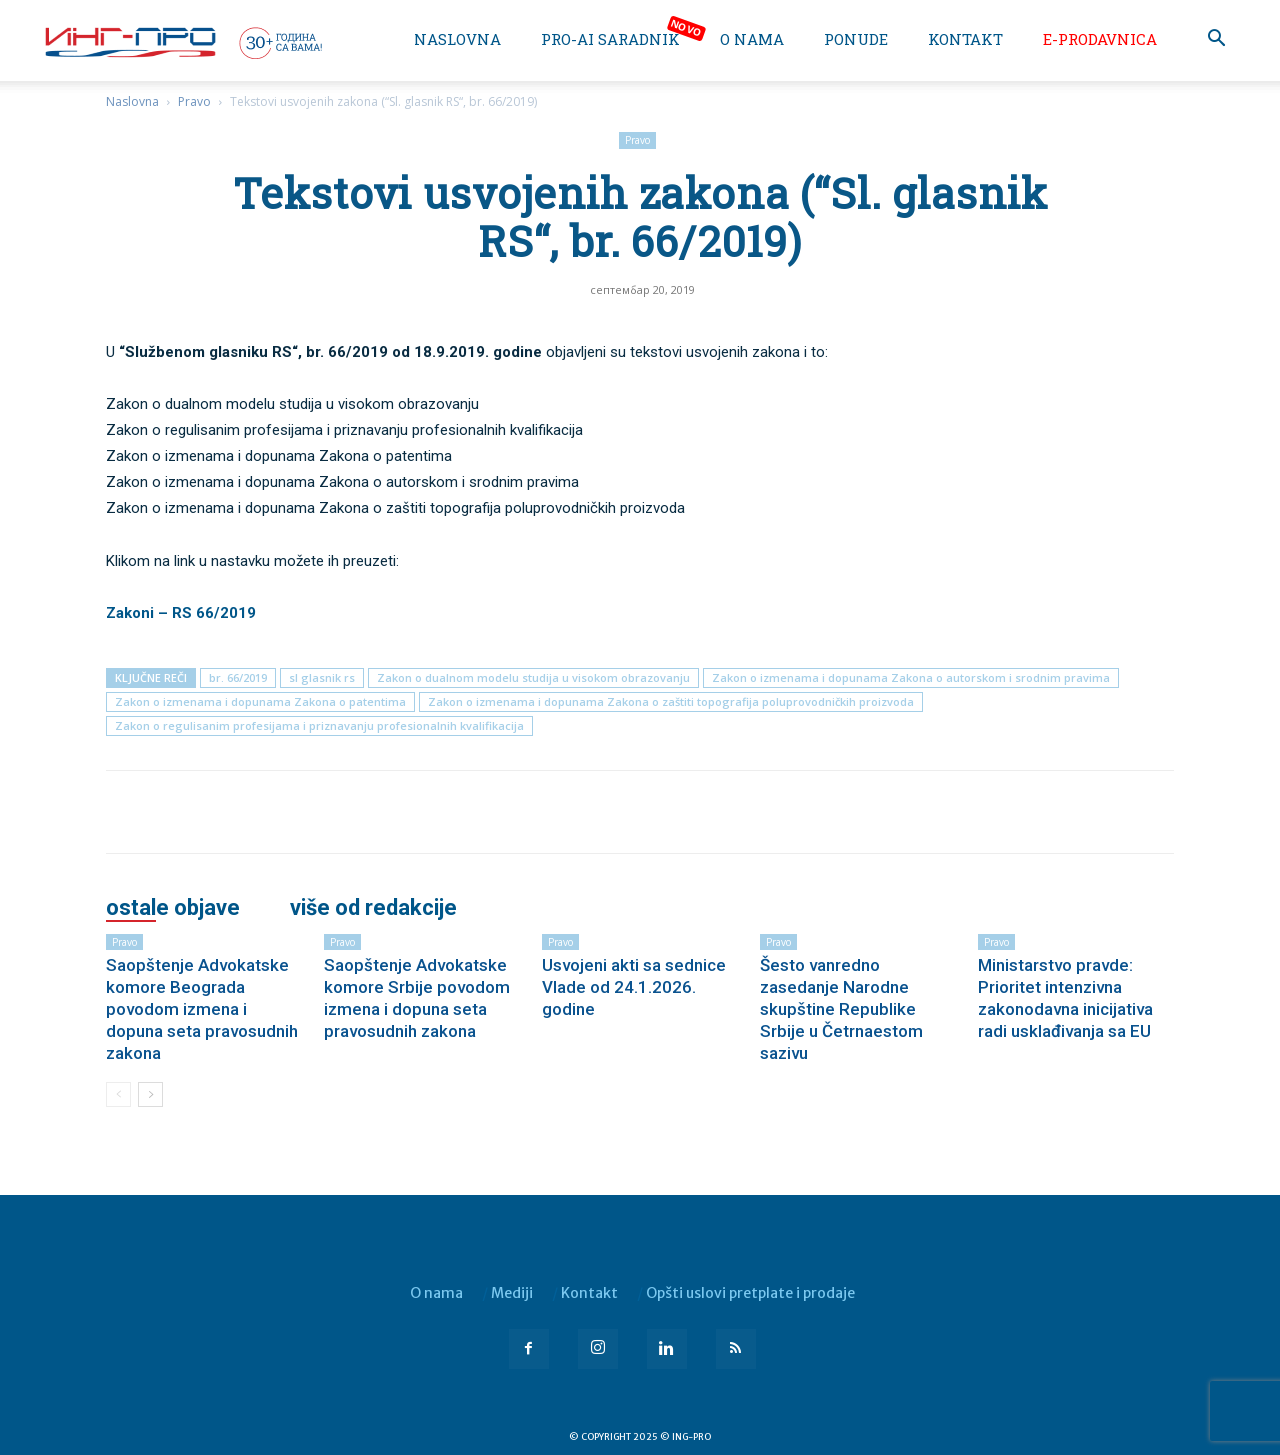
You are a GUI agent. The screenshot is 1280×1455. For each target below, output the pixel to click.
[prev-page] (118, 1094)
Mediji (512, 1293)
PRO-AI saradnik (610, 39)
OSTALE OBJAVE (173, 908)
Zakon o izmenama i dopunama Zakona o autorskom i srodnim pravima (911, 677)
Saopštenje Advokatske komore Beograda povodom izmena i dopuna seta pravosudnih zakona (202, 1009)
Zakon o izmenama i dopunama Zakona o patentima (260, 701)
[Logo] (182, 42)
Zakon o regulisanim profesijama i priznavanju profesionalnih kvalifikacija (319, 725)
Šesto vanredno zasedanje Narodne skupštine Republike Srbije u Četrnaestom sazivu (841, 1009)
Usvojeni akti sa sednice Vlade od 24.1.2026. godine (634, 987)
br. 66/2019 (238, 677)
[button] (1216, 40)
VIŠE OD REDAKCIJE (373, 908)
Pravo (194, 101)
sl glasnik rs (322, 677)
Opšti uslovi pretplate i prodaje (750, 1293)
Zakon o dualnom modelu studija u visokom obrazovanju (533, 677)
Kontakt (965, 39)
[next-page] (150, 1094)
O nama (752, 39)
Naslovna (457, 39)
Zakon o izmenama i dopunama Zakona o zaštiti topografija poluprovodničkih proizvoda (671, 701)
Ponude (856, 39)
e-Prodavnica (1100, 39)
